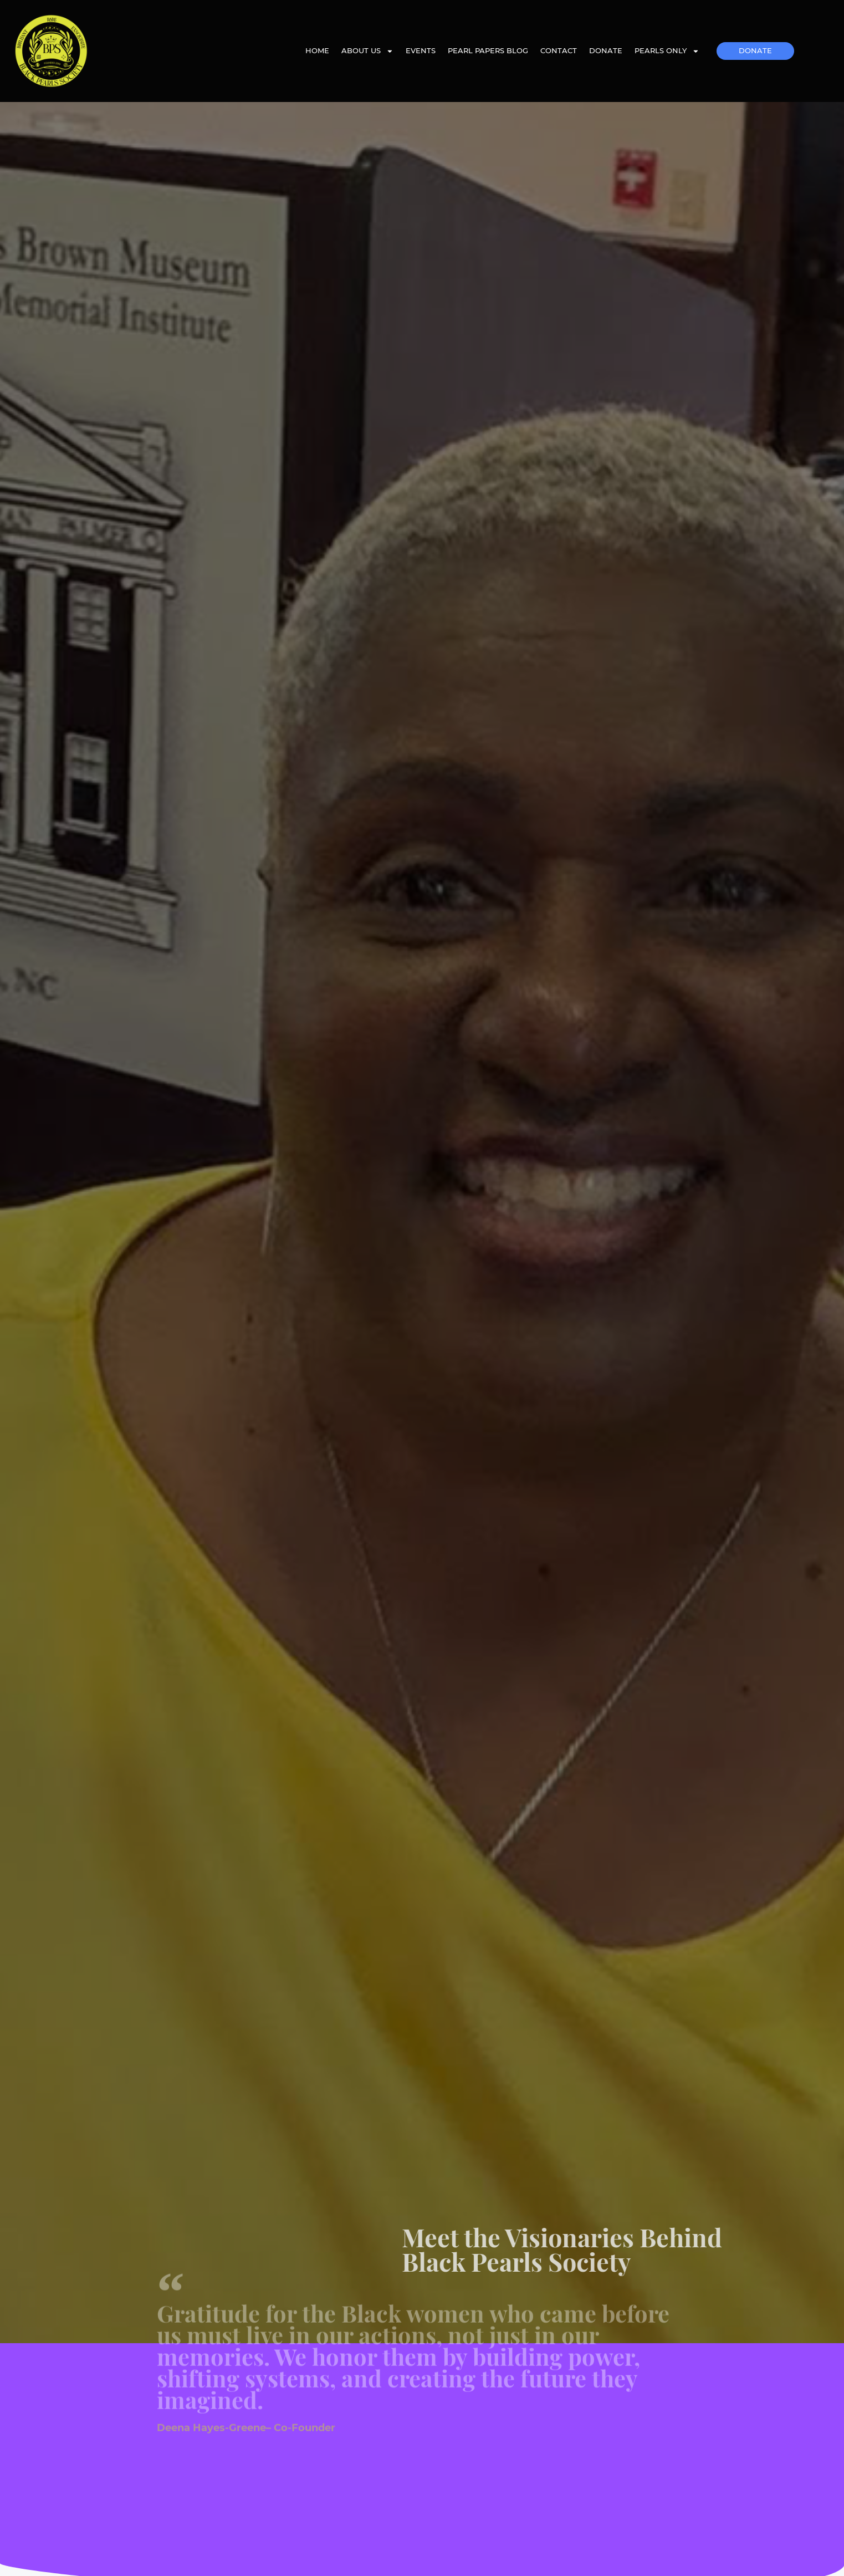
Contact (558, 51)
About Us (367, 51)
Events (421, 51)
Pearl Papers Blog (488, 51)
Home (317, 51)
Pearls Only (667, 51)
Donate (605, 51)
